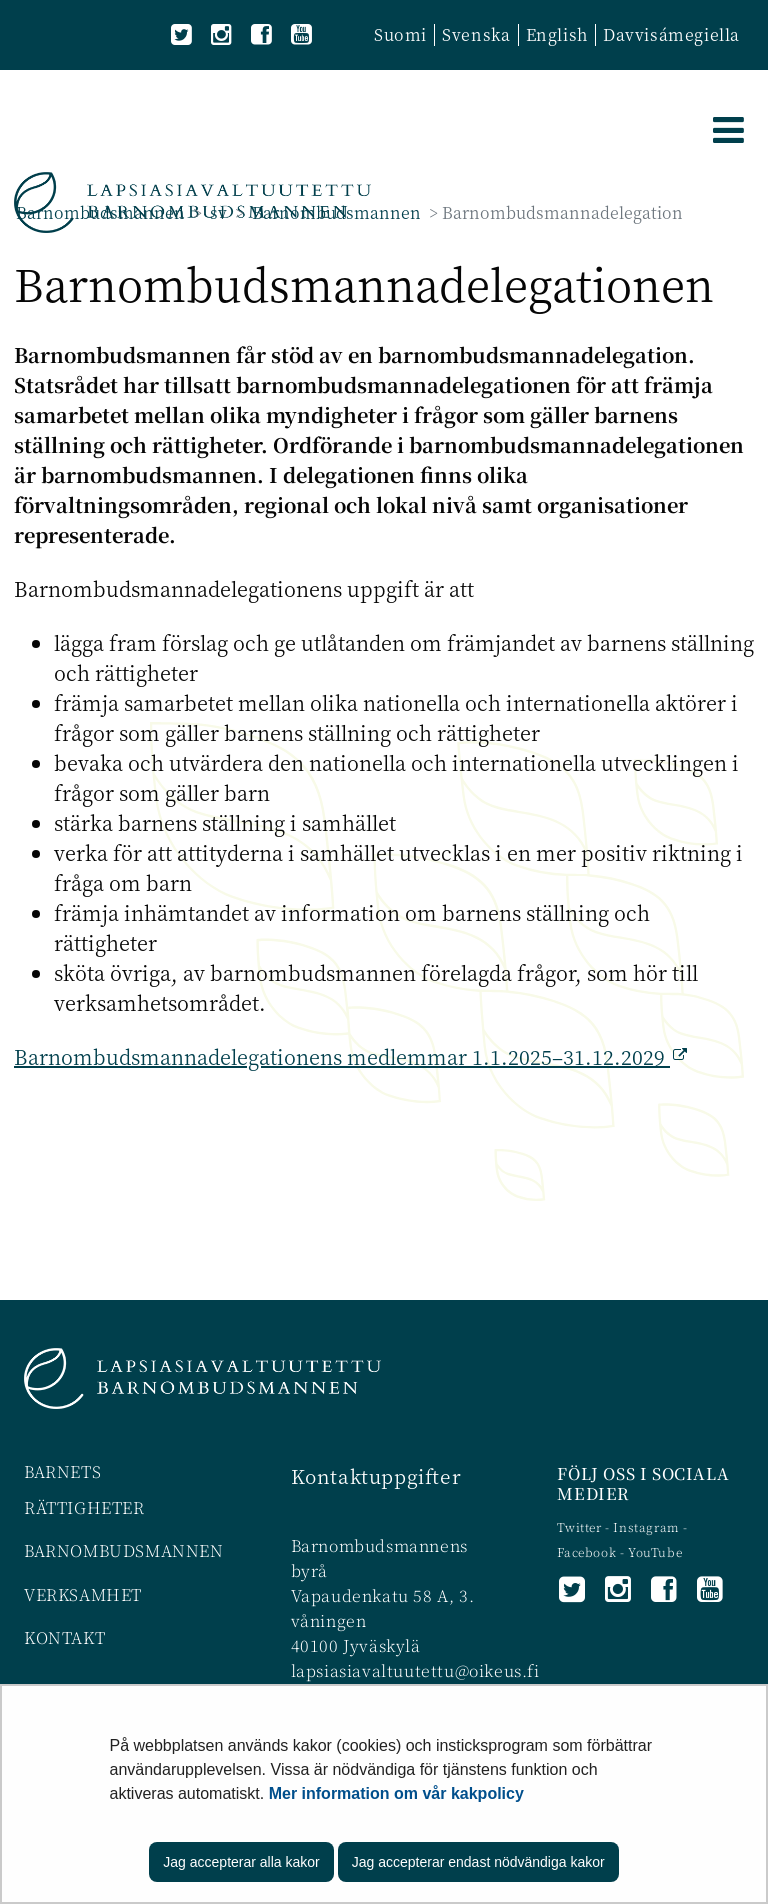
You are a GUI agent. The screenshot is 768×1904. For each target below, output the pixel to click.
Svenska (476, 34)
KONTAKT (64, 1637)
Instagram (648, 1526)
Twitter (581, 1526)
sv (216, 212)
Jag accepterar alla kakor (241, 1862)
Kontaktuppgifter (376, 1475)
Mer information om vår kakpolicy (396, 1793)
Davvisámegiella (671, 34)
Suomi (400, 34)
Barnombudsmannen (100, 212)
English (557, 34)
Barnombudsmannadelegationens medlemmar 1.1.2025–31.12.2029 (339, 1056)
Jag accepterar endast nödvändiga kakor (478, 1862)
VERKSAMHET (83, 1594)
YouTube (655, 1551)
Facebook (586, 1551)
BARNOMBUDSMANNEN (124, 1550)
